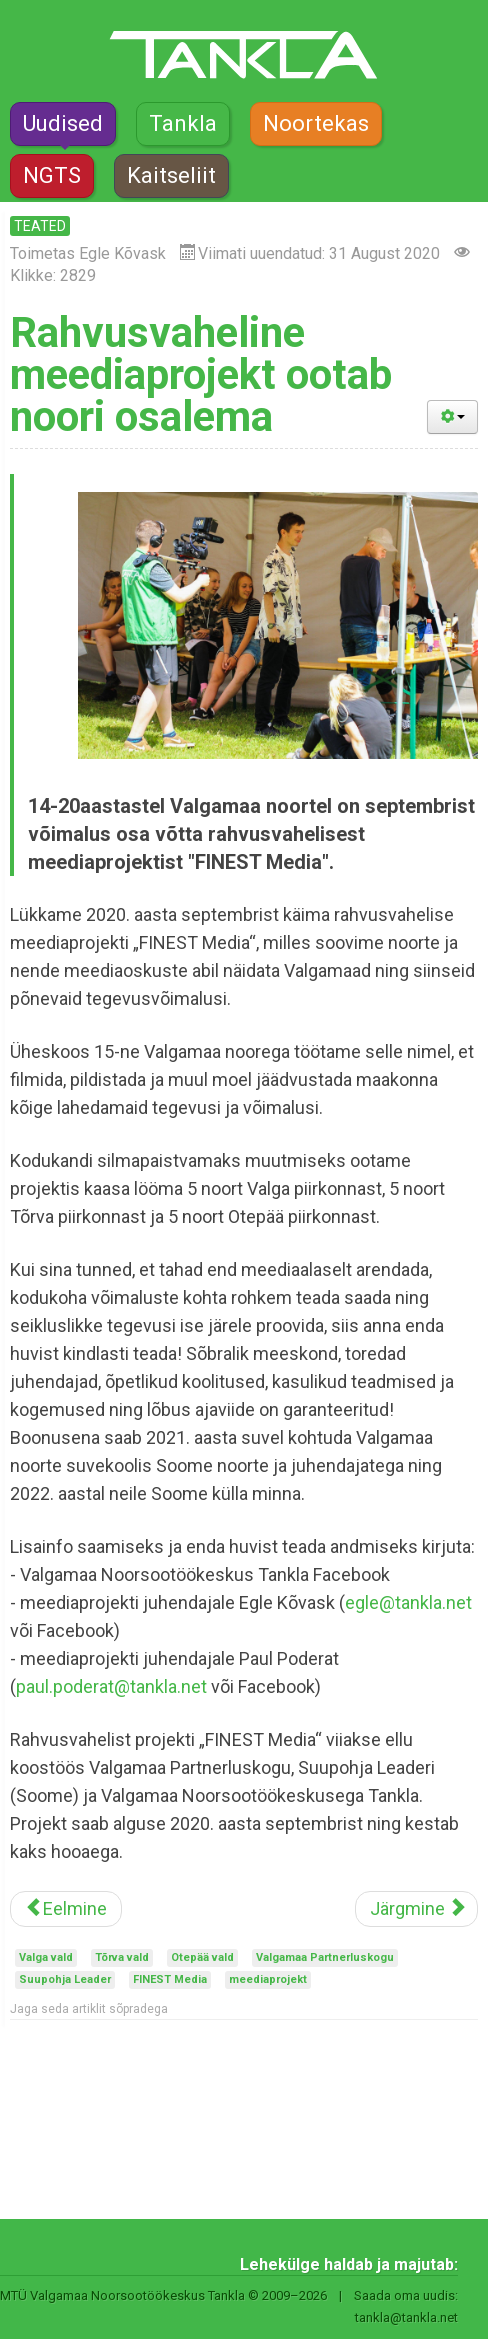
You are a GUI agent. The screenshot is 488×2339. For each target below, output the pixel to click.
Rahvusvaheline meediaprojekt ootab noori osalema (201, 374)
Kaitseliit (171, 175)
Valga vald (46, 1957)
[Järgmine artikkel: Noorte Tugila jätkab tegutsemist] (416, 1909)
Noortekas (316, 123)
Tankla (183, 123)
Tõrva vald (122, 1957)
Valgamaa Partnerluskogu (325, 1957)
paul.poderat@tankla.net (111, 1686)
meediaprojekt (268, 1979)
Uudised (63, 123)
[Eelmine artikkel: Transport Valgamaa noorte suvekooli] (66, 1909)
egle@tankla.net (408, 1602)
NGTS (52, 175)
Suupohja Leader (65, 1979)
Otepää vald (202, 1957)
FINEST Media (170, 1979)
